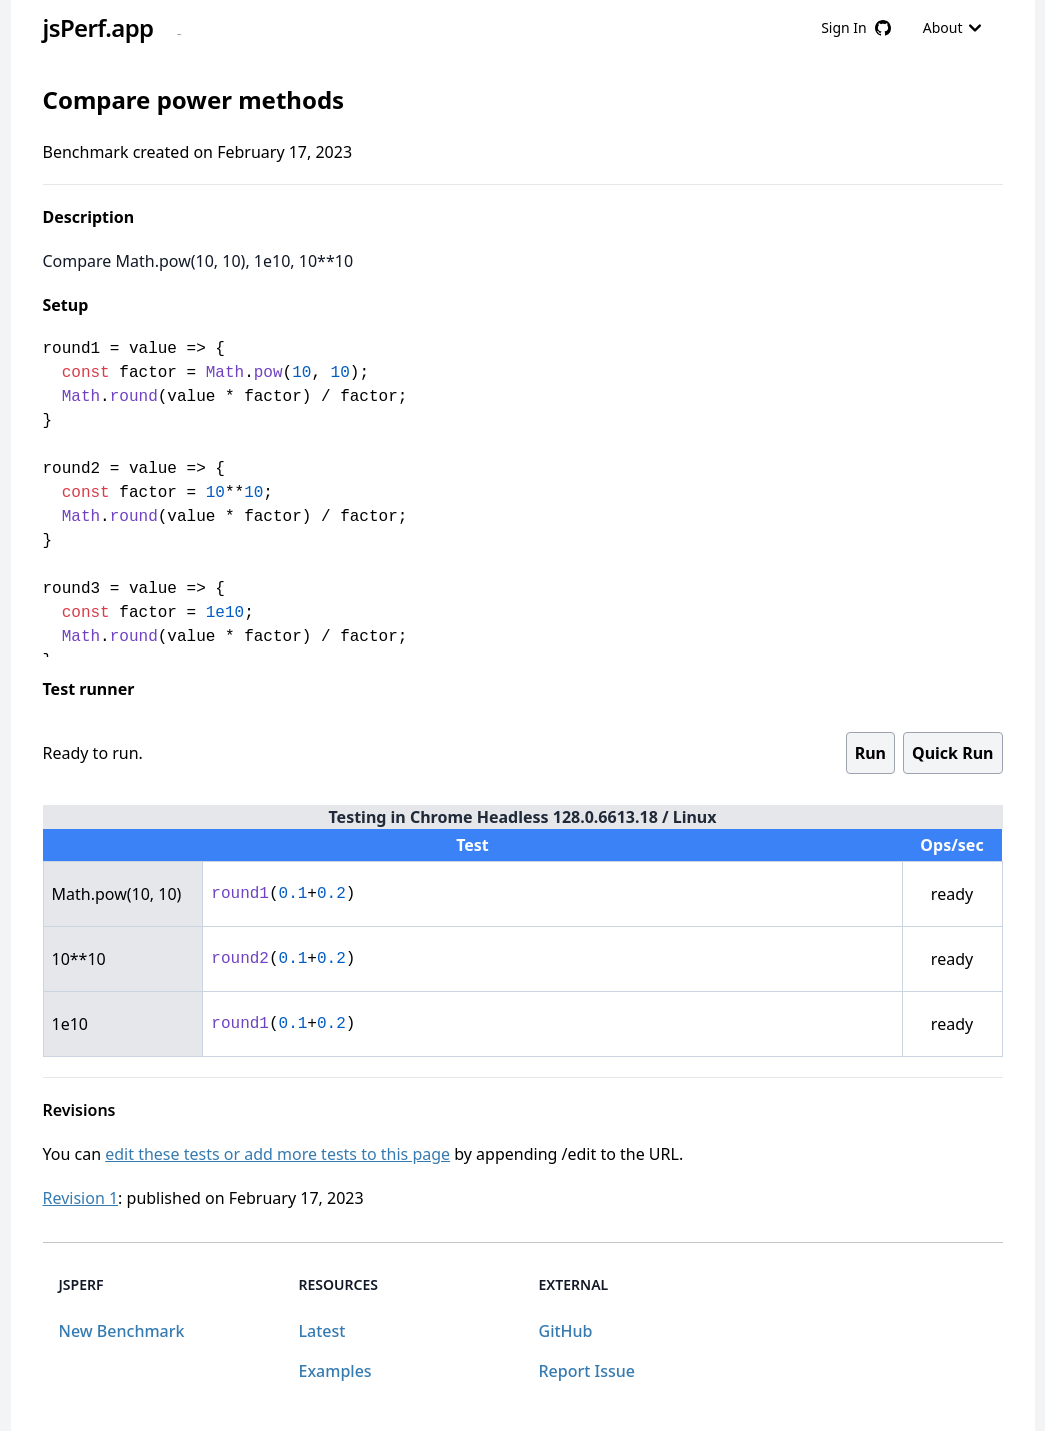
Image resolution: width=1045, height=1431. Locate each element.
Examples (335, 1371)
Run (870, 753)
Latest (322, 1331)
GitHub (566, 1331)
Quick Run (952, 753)
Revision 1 (81, 1198)
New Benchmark (122, 1331)
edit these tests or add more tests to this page (277, 1154)
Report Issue (587, 1371)
